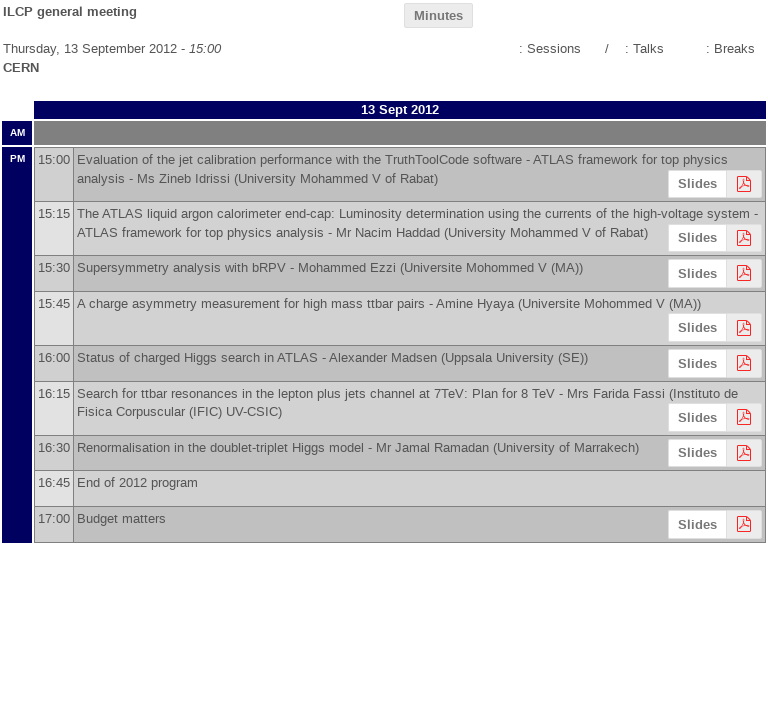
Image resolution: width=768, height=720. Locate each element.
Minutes (438, 16)
